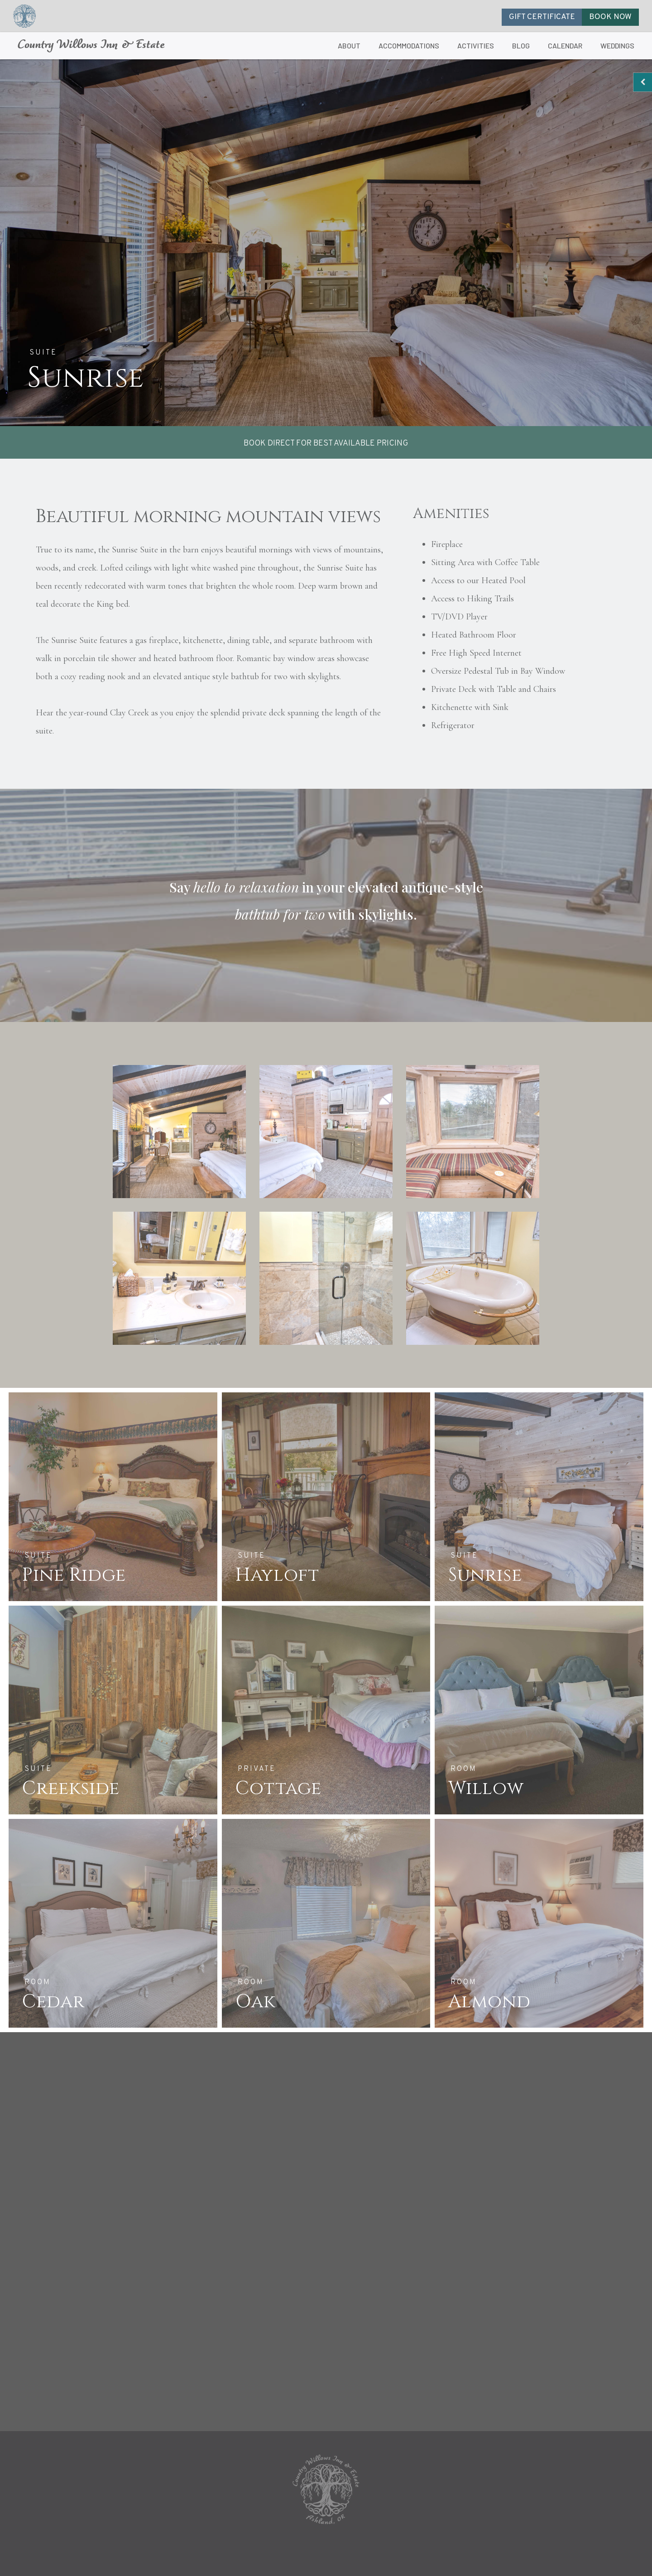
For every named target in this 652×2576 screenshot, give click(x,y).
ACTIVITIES (475, 45)
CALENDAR (565, 45)
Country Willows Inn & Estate (91, 45)
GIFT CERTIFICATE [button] (542, 17)
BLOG (521, 45)
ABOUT (349, 45)
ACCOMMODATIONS (409, 45)
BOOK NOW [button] (610, 17)
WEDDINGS (617, 45)
